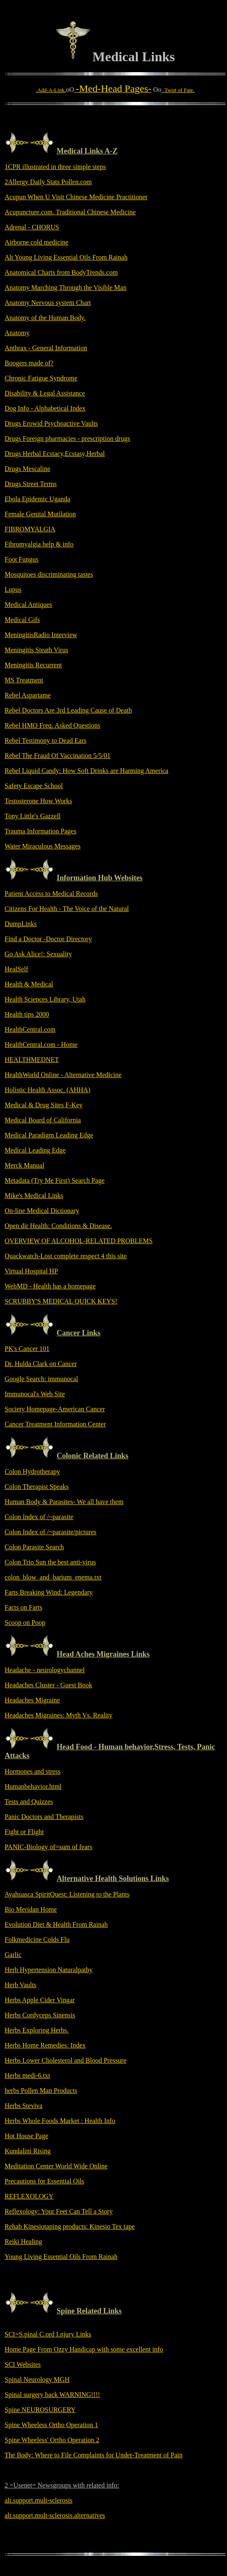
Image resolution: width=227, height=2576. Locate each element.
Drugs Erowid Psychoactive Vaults (51, 423)
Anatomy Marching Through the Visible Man (65, 287)
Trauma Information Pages (40, 831)
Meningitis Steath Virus (36, 649)
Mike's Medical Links (34, 1195)
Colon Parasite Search (34, 1547)
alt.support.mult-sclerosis (39, 2500)
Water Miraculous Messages (43, 846)
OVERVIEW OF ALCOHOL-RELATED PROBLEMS (79, 1240)
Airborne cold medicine (36, 242)
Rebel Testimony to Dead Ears (45, 740)
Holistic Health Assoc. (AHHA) (47, 1089)
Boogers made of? (29, 363)
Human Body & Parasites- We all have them (64, 1501)
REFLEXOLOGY (29, 2196)
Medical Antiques (28, 604)
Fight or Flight (24, 1831)
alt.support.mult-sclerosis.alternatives (55, 2515)
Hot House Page (26, 2135)
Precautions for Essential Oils (44, 2181)
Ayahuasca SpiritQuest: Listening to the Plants (67, 1894)
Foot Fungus (21, 559)
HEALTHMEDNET (32, 1059)
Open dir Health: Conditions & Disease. (58, 1225)
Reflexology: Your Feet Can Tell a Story (59, 2211)
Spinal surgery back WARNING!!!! (52, 2394)
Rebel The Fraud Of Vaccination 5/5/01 (57, 755)
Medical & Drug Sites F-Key (44, 1104)
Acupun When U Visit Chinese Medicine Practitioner (76, 196)
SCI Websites (23, 2364)
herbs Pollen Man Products (41, 2090)
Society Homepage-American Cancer (55, 1409)
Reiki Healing (23, 2241)
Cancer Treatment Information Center (55, 1424)
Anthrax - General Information (46, 347)
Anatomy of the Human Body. (45, 317)
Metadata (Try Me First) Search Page (54, 1180)
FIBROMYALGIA (30, 529)
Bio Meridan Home (31, 1909)
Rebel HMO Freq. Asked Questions (52, 725)
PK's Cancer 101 (27, 1348)
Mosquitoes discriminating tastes (49, 574)
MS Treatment (24, 680)
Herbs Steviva (23, 2105)
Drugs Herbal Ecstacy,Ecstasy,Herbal (55, 453)
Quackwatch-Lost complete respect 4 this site (66, 1255)
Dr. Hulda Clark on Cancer (41, 1363)
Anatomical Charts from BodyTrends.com (61, 272)
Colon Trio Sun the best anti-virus (50, 1562)
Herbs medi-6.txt (27, 2075)
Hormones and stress (32, 1771)
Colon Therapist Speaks (37, 1486)
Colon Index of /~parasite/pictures (51, 1531)
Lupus (13, 589)
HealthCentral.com (30, 1029)
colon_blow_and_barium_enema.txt (53, 1577)
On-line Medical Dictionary (42, 1210)
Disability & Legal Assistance (45, 393)
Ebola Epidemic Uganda (37, 498)
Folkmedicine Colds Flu (37, 1939)
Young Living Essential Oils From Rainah (61, 2256)
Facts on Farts (23, 1607)
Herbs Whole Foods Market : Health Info (60, 2120)
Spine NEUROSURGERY (40, 2409)
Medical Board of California (43, 1120)
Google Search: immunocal (41, 1378)
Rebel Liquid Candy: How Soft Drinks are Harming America (86, 770)
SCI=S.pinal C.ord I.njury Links (48, 2334)
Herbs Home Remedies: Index (45, 2045)
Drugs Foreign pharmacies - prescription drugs (67, 438)
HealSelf (16, 969)
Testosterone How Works (38, 800)
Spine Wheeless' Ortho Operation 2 (52, 2439)
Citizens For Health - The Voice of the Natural (67, 908)
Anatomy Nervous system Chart (48, 302)
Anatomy (17, 332)
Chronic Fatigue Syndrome (41, 378)
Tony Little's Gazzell (32, 816)
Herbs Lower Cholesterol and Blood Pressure (65, 2060)
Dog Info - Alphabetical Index (45, 408)
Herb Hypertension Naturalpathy (49, 1969)
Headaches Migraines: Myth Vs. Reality (58, 1715)
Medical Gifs (22, 619)
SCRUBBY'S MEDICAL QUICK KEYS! (61, 1301)
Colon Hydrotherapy (32, 1471)
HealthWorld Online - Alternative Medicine (63, 1074)
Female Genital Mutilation (40, 514)
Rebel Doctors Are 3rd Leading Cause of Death (68, 710)
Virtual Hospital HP (31, 1271)
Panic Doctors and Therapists (44, 1816)
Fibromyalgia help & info (39, 544)
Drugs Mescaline (27, 468)
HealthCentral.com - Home (41, 1044)
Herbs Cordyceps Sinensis (40, 2015)
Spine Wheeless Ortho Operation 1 (51, 2424)
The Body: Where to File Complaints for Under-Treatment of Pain (94, 2455)
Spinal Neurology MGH (37, 2379)
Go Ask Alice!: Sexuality (38, 954)
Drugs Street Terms (31, 483)
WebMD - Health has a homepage (50, 1286)
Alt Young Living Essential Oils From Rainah (66, 257)
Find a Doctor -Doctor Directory (48, 938)
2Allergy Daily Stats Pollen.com (48, 181)
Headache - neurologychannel (45, 1669)
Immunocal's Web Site (35, 1393)
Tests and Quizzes (29, 1801)
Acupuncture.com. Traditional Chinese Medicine (70, 212)
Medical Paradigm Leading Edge (49, 1135)
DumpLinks (21, 923)
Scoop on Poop (25, 1622)
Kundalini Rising (28, 2150)
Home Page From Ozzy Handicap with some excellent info (84, 2349)
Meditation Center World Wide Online (56, 2166)
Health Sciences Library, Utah (45, 999)
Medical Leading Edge (35, 1150)
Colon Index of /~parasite (39, 1516)
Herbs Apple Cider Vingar (40, 2000)
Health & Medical (29, 984)
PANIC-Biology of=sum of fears (48, 1846)
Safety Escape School (34, 785)
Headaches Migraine (32, 1700)
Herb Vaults (21, 1984)
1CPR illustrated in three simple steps (55, 166)
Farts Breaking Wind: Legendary (49, 1592)
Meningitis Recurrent (33, 665)
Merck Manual (24, 1165)
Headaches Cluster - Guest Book (48, 1685)
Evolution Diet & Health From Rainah (56, 1924)
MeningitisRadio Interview (41, 634)
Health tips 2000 (27, 1014)
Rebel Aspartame (28, 695)
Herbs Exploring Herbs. (36, 2030)
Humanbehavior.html (33, 1786)
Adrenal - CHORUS (32, 227)
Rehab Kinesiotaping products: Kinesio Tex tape (70, 2226)
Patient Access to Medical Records (51, 893)
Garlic (13, 1954)
